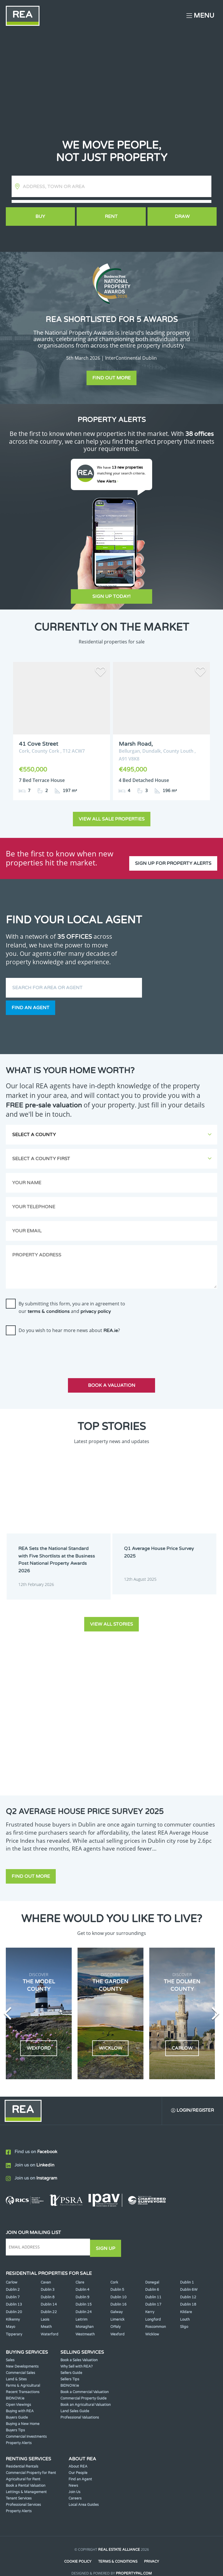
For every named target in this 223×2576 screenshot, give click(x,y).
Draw (182, 216)
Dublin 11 (153, 2288)
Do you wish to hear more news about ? (69, 1324)
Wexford (117, 2325)
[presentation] (50, 1344)
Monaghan (84, 2317)
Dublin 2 (13, 2280)
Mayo (10, 2317)
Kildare (186, 2302)
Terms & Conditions (117, 2551)
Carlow (11, 2273)
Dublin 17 (153, 2295)
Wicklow (152, 2325)
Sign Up (107, 2239)
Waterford (49, 2325)
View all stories (111, 1615)
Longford (153, 2310)
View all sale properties (112, 813)
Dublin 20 (14, 2302)
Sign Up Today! (111, 596)
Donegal (152, 2273)
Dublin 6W (188, 2280)
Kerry (149, 2302)
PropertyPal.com (134, 2563)
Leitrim (81, 2310)
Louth (185, 2310)
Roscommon (155, 2317)
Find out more (111, 378)
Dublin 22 (49, 2302)
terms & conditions (49, 1305)
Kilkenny (13, 2310)
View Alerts (107, 481)
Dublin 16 (118, 2295)
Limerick (117, 2310)
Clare (79, 2273)
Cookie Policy (77, 2551)
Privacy (151, 2551)
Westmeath (85, 2325)
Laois (45, 2310)
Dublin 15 (83, 2295)
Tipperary (14, 2325)
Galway (116, 2302)
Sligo (184, 2317)
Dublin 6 (152, 2280)
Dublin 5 (117, 2280)
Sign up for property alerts (173, 852)
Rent (111, 216)
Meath (46, 2317)
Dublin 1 (187, 2273)
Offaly (115, 2317)
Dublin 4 (82, 2280)
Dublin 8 (48, 2288)
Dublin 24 (83, 2302)
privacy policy (95, 1305)
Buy (40, 216)
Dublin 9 (82, 2288)
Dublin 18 (188, 2295)
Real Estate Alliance (119, 2540)
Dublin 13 (14, 2295)
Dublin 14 (49, 2295)
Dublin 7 (13, 2288)
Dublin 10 (118, 2288)
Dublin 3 (48, 2280)
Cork (114, 2273)
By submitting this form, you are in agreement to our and (72, 1301)
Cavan (46, 2273)
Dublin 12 (188, 2288)
